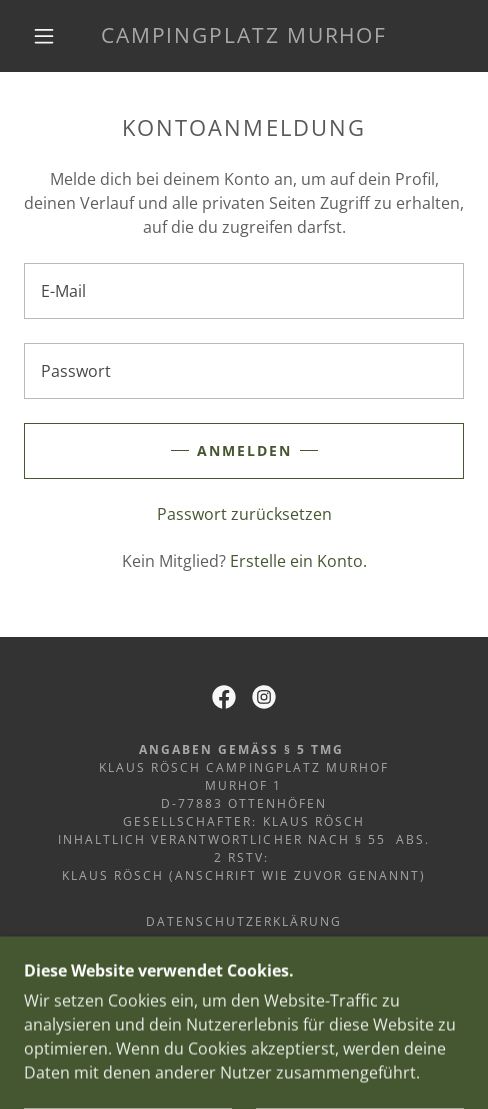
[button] (46, 36)
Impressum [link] (243, 946)
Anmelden (244, 450)
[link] (244, 35)
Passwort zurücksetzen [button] (244, 514)
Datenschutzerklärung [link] (244, 921)
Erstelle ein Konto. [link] (298, 561)
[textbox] (244, 291)
